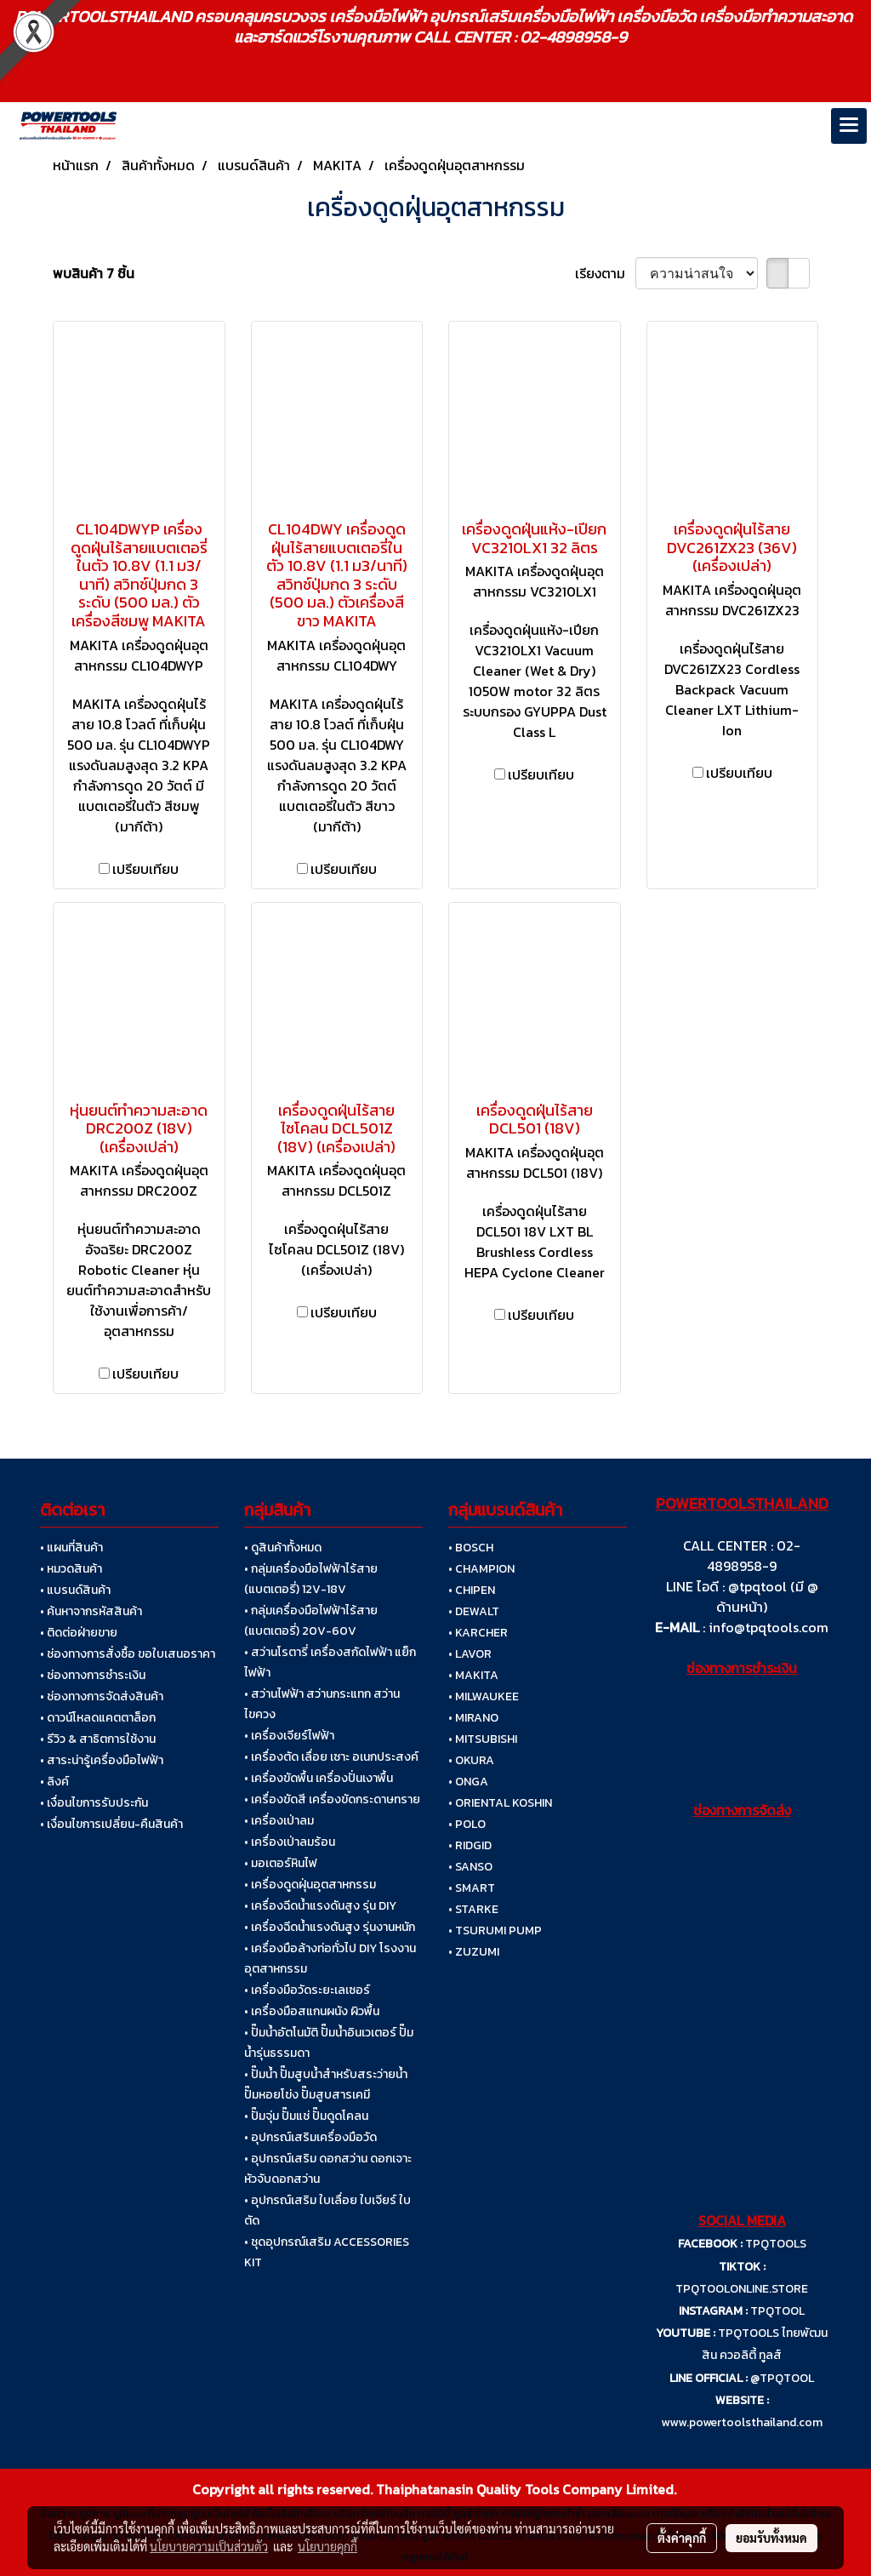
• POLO (467, 1824)
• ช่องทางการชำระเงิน (92, 1675)
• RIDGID (470, 1845)
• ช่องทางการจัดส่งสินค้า (101, 1696)
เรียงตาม (605, 273)
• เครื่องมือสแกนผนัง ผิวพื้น (311, 2011)
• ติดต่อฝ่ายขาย (78, 1633)
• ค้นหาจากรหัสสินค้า (91, 1611)
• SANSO (470, 1867)
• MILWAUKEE (483, 1696)
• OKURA (471, 1760)
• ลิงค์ (54, 1782)
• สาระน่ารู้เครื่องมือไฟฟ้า (101, 1760)
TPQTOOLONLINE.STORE (741, 2289)
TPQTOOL (777, 2311)
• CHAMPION (481, 1569)
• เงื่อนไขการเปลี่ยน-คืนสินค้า (111, 1824)
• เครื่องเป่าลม (279, 1821)
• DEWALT (473, 1611)
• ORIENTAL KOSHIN (500, 1803)
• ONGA (468, 1782)
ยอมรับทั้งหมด (771, 2537)
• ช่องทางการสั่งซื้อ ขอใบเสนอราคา (127, 1654)
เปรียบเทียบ (145, 869)
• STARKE (473, 1909)
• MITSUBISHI (482, 1739)
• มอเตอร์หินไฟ (280, 1863)
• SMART (471, 1888)
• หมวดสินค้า (71, 1569)
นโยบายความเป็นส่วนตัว (209, 2546)
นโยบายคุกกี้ (327, 2546)
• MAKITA (473, 1675)
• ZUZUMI (473, 1952)
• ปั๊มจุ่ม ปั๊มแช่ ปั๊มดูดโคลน (306, 2116)
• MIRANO (473, 1718)
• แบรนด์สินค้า (75, 1590)
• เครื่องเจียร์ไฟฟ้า (289, 1736)
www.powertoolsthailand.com (742, 2422)
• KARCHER (478, 1633)
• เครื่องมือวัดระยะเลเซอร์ (307, 1990)
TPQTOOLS (775, 2244)
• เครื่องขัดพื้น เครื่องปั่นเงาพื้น (318, 1778)
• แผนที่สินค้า (71, 1547)
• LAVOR (470, 1654)
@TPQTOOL (782, 2378)
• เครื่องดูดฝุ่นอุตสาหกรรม (310, 1884)
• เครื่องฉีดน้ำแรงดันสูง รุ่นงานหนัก (329, 1927)
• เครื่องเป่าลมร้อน (289, 1842)
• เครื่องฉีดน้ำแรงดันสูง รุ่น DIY (320, 1906)
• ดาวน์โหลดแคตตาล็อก (98, 1718)
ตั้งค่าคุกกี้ (682, 2537)
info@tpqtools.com (768, 1627)
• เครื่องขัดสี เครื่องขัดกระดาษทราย (332, 1799)
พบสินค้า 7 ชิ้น (93, 273)
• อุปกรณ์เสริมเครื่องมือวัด (310, 2137)
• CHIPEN (471, 1590)
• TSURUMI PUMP (495, 1930)
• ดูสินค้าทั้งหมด (283, 1547)
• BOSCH (470, 1547)
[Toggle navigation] (849, 126)
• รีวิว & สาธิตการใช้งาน (98, 1739)
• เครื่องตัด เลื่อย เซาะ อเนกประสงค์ (331, 1757)
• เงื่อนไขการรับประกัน (94, 1803)
